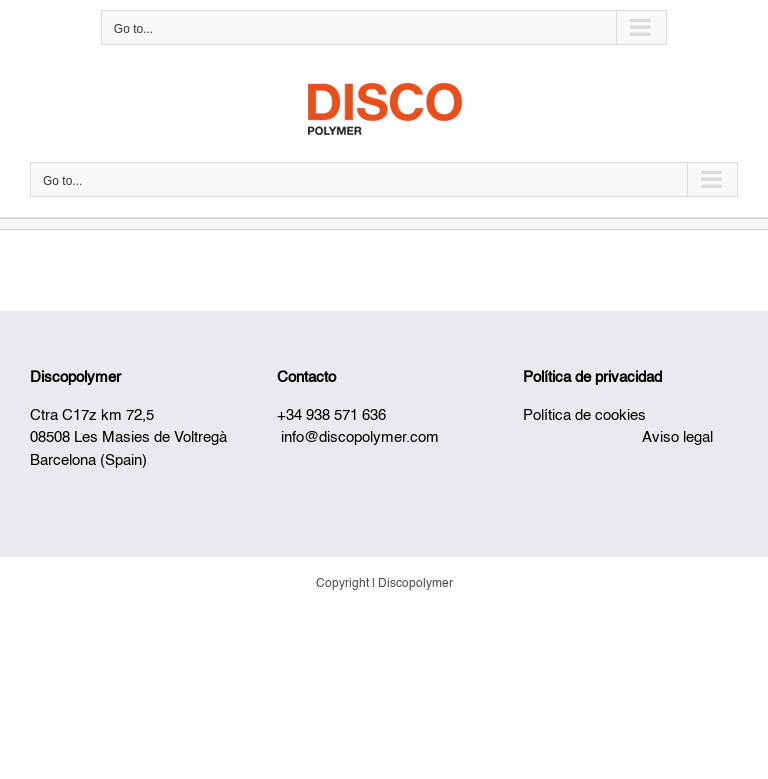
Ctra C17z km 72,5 (92, 415)
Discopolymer (75, 377)
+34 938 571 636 (331, 415)
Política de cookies (584, 415)
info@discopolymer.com (360, 437)
